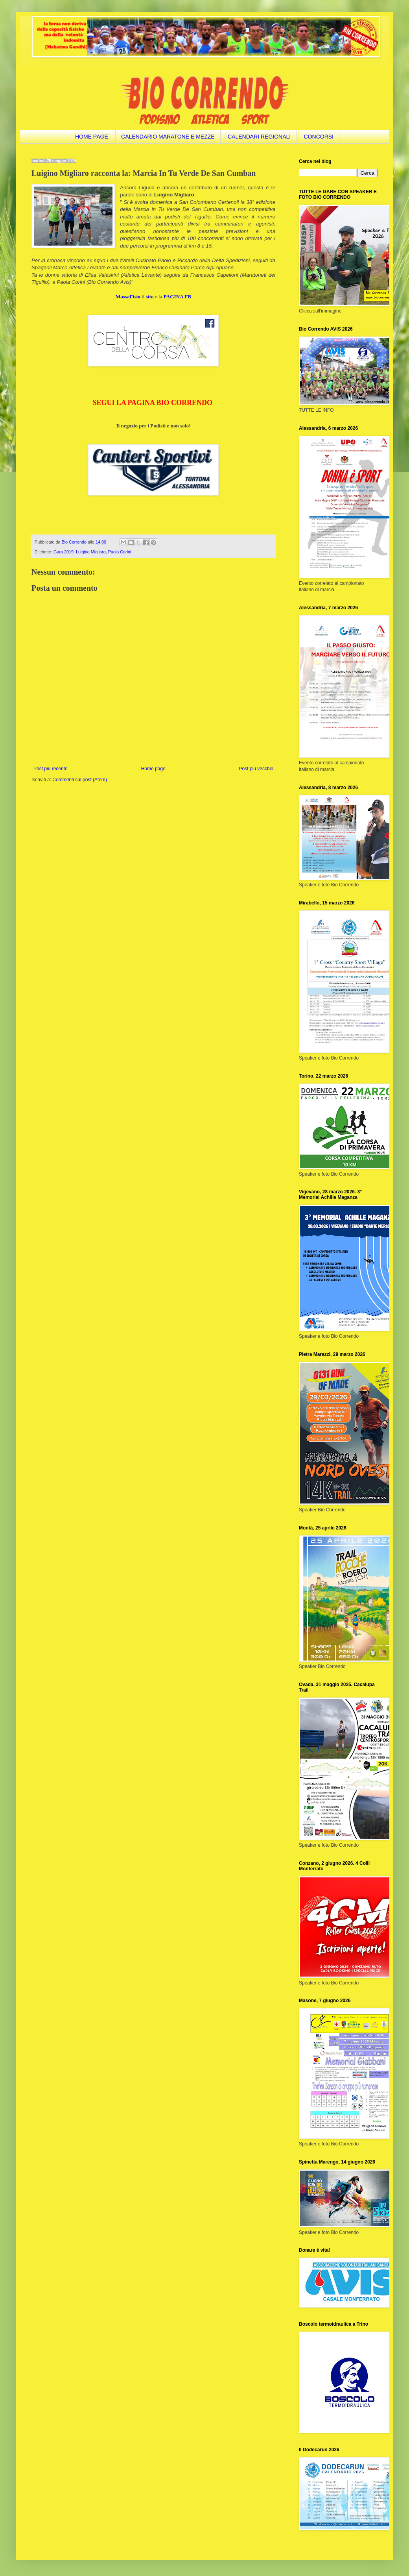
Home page (153, 768)
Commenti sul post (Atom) (79, 779)
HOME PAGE (91, 136)
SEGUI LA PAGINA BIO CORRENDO (152, 403)
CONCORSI (318, 136)
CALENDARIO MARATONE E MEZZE (168, 136)
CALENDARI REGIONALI (259, 136)
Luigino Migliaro (91, 551)
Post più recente (50, 768)
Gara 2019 (63, 551)
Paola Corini (119, 551)
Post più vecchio (256, 768)
